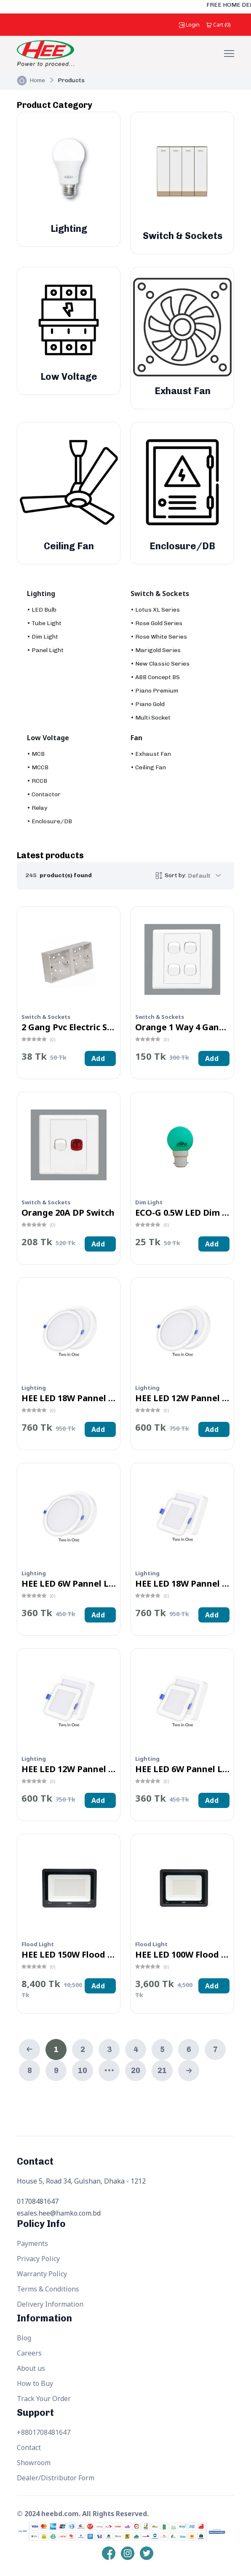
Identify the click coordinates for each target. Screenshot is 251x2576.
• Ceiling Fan (148, 767)
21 (162, 2070)
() (218, 24)
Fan (136, 737)
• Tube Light (44, 623)
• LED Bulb (41, 609)
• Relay (37, 807)
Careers (29, 2353)
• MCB (36, 753)
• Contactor (44, 794)
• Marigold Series (156, 650)
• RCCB (37, 780)
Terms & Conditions (48, 2289)
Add (98, 1058)
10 (82, 2070)
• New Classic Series (160, 663)
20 (135, 2070)
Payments (32, 2243)
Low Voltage (48, 737)
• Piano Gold (148, 704)
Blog (24, 2337)
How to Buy (35, 2383)
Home (37, 80)
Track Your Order (44, 2398)
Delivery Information (50, 2304)
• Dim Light (42, 636)
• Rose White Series (159, 636)
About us (31, 2368)
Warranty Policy (42, 2273)
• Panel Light (45, 650)
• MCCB (37, 767)
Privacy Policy (38, 2258)
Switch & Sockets (160, 593)
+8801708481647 (43, 2432)
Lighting (41, 593)
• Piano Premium (154, 690)
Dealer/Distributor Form (55, 2477)
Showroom (34, 2462)
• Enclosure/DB (49, 821)
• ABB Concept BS (155, 677)
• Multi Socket (151, 717)
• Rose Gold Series (156, 623)
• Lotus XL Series (155, 609)
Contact (29, 2447)
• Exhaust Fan (151, 753)
